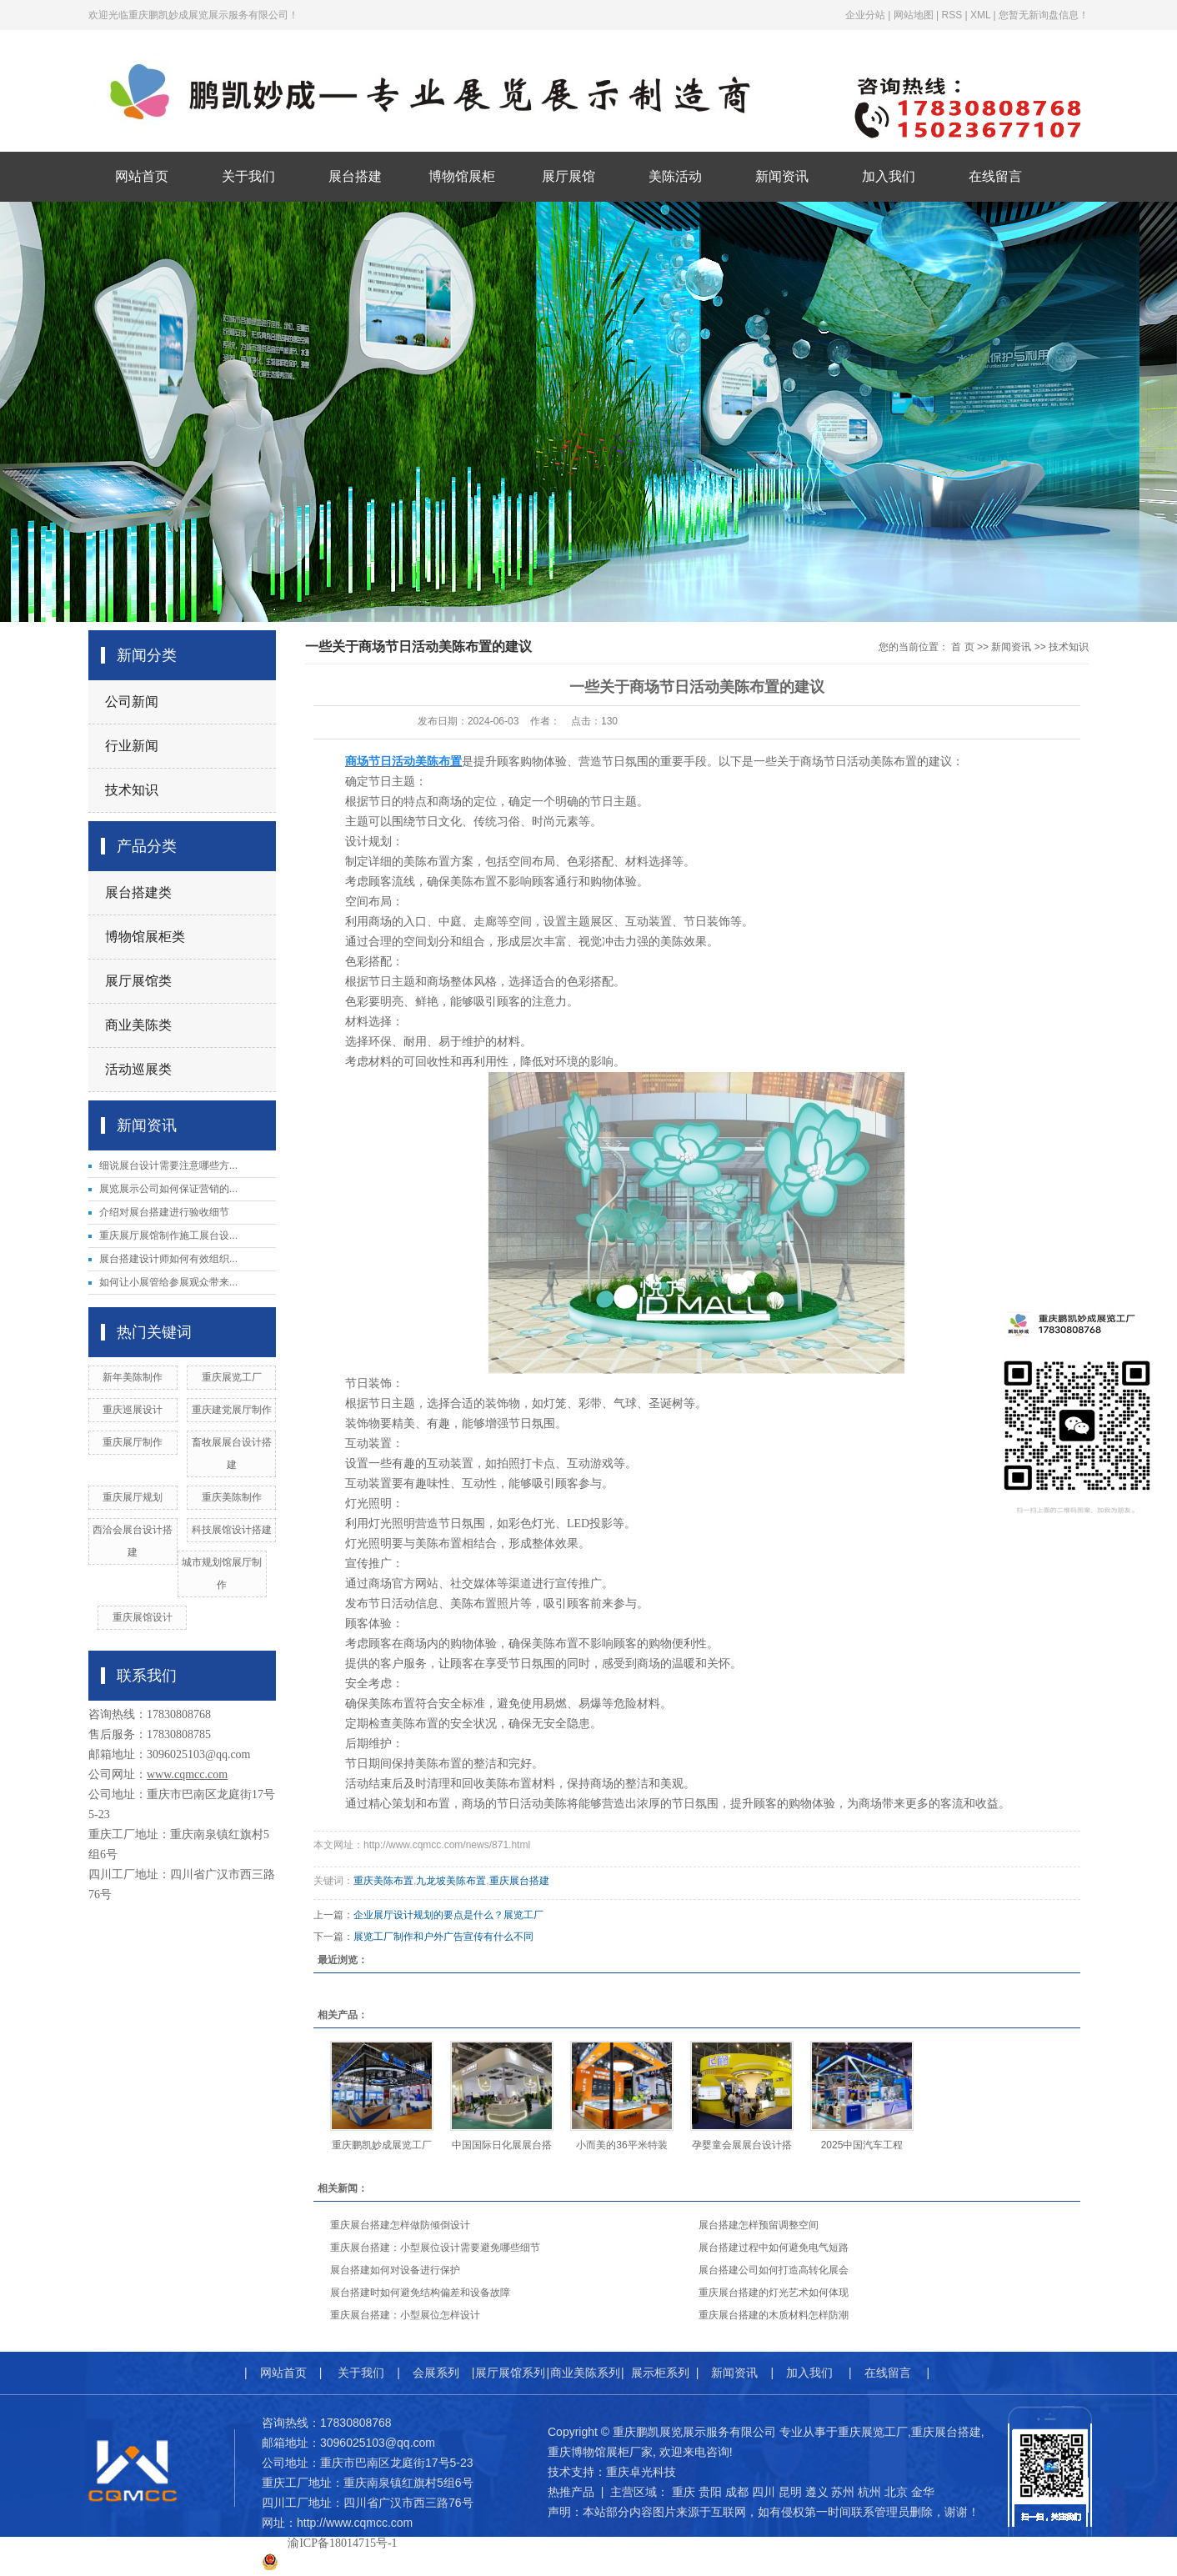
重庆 (683, 2491)
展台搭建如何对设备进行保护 (395, 2270)
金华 (922, 2491)
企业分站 (865, 15)
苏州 (842, 2491)
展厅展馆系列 (510, 2372)
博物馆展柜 (461, 176)
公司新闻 (131, 701)
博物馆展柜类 (145, 937)
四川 (763, 2491)
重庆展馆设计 (143, 1617)
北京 (896, 2491)
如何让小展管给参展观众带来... (168, 1282)
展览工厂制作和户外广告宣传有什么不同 (443, 1936)
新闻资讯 (782, 176)
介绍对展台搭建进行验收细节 (164, 1212)
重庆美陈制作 (232, 1497)
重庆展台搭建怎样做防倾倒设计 (400, 2225)
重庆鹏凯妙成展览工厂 (382, 2145)
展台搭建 (355, 176)
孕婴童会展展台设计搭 (742, 2145)
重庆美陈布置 (383, 1881)
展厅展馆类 (138, 981)
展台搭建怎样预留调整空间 (759, 2225)
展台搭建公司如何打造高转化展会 (774, 2270)
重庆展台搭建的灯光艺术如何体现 (774, 2292)
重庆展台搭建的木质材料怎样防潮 (774, 2315)
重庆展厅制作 (133, 1442)
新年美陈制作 (133, 1377)
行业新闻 (131, 746)
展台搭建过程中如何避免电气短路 (774, 2247)
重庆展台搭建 (519, 1881)
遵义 (817, 2491)
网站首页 (141, 176)
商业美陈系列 (585, 2372)
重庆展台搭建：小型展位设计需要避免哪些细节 (435, 2247)
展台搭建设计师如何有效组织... (168, 1259)
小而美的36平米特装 (621, 2145)
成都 (737, 2491)
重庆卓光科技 (641, 2471)
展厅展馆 (568, 176)
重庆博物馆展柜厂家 (600, 2451)
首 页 (962, 647)
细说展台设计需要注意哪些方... (168, 1165)
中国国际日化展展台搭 (502, 2145)
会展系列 (436, 2372)
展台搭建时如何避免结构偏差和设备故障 (420, 2292)
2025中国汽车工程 (862, 2145)
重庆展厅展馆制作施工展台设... (168, 1235)
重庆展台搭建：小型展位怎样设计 (405, 2315)
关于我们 (248, 176)
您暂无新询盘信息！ (1044, 15)
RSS (951, 15)
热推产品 (571, 2491)
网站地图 (914, 15)
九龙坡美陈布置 (451, 1881)
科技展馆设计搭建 (232, 1530)
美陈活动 (675, 176)
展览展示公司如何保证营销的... (168, 1189)
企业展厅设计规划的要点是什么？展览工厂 (448, 1915)
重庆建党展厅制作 (232, 1410)
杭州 (869, 2491)
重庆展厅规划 (133, 1497)
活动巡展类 (138, 1069)
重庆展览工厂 (232, 1377)
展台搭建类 (138, 892)
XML (980, 15)
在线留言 (995, 176)
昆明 (790, 2491)
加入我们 (888, 176)
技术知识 (131, 790)
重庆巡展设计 (133, 1410)
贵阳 (710, 2491)
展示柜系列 (660, 2372)
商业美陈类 (138, 1025)
